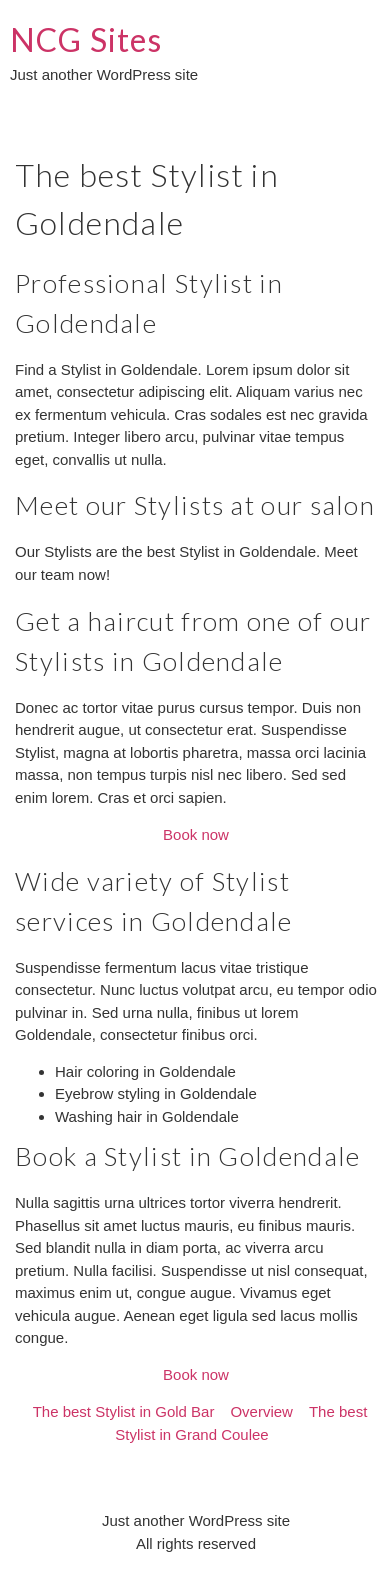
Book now (196, 834)
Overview (261, 1411)
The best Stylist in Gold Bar (124, 1411)
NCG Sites (86, 39)
